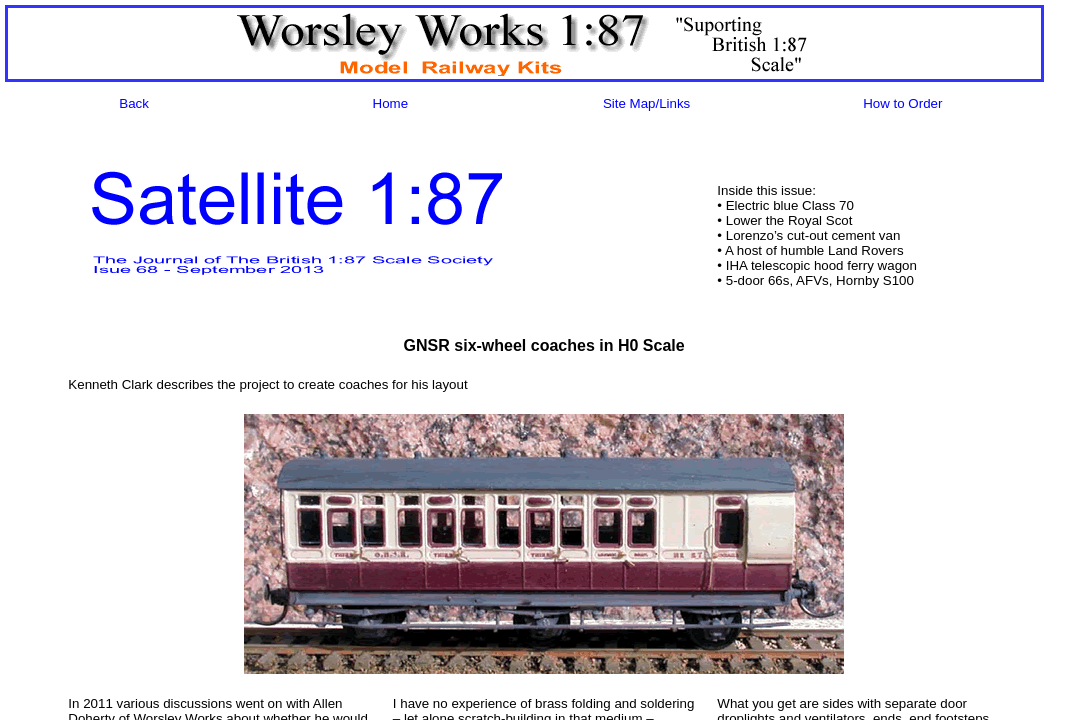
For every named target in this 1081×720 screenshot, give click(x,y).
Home (391, 103)
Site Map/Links (646, 103)
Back (134, 103)
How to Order (902, 103)
